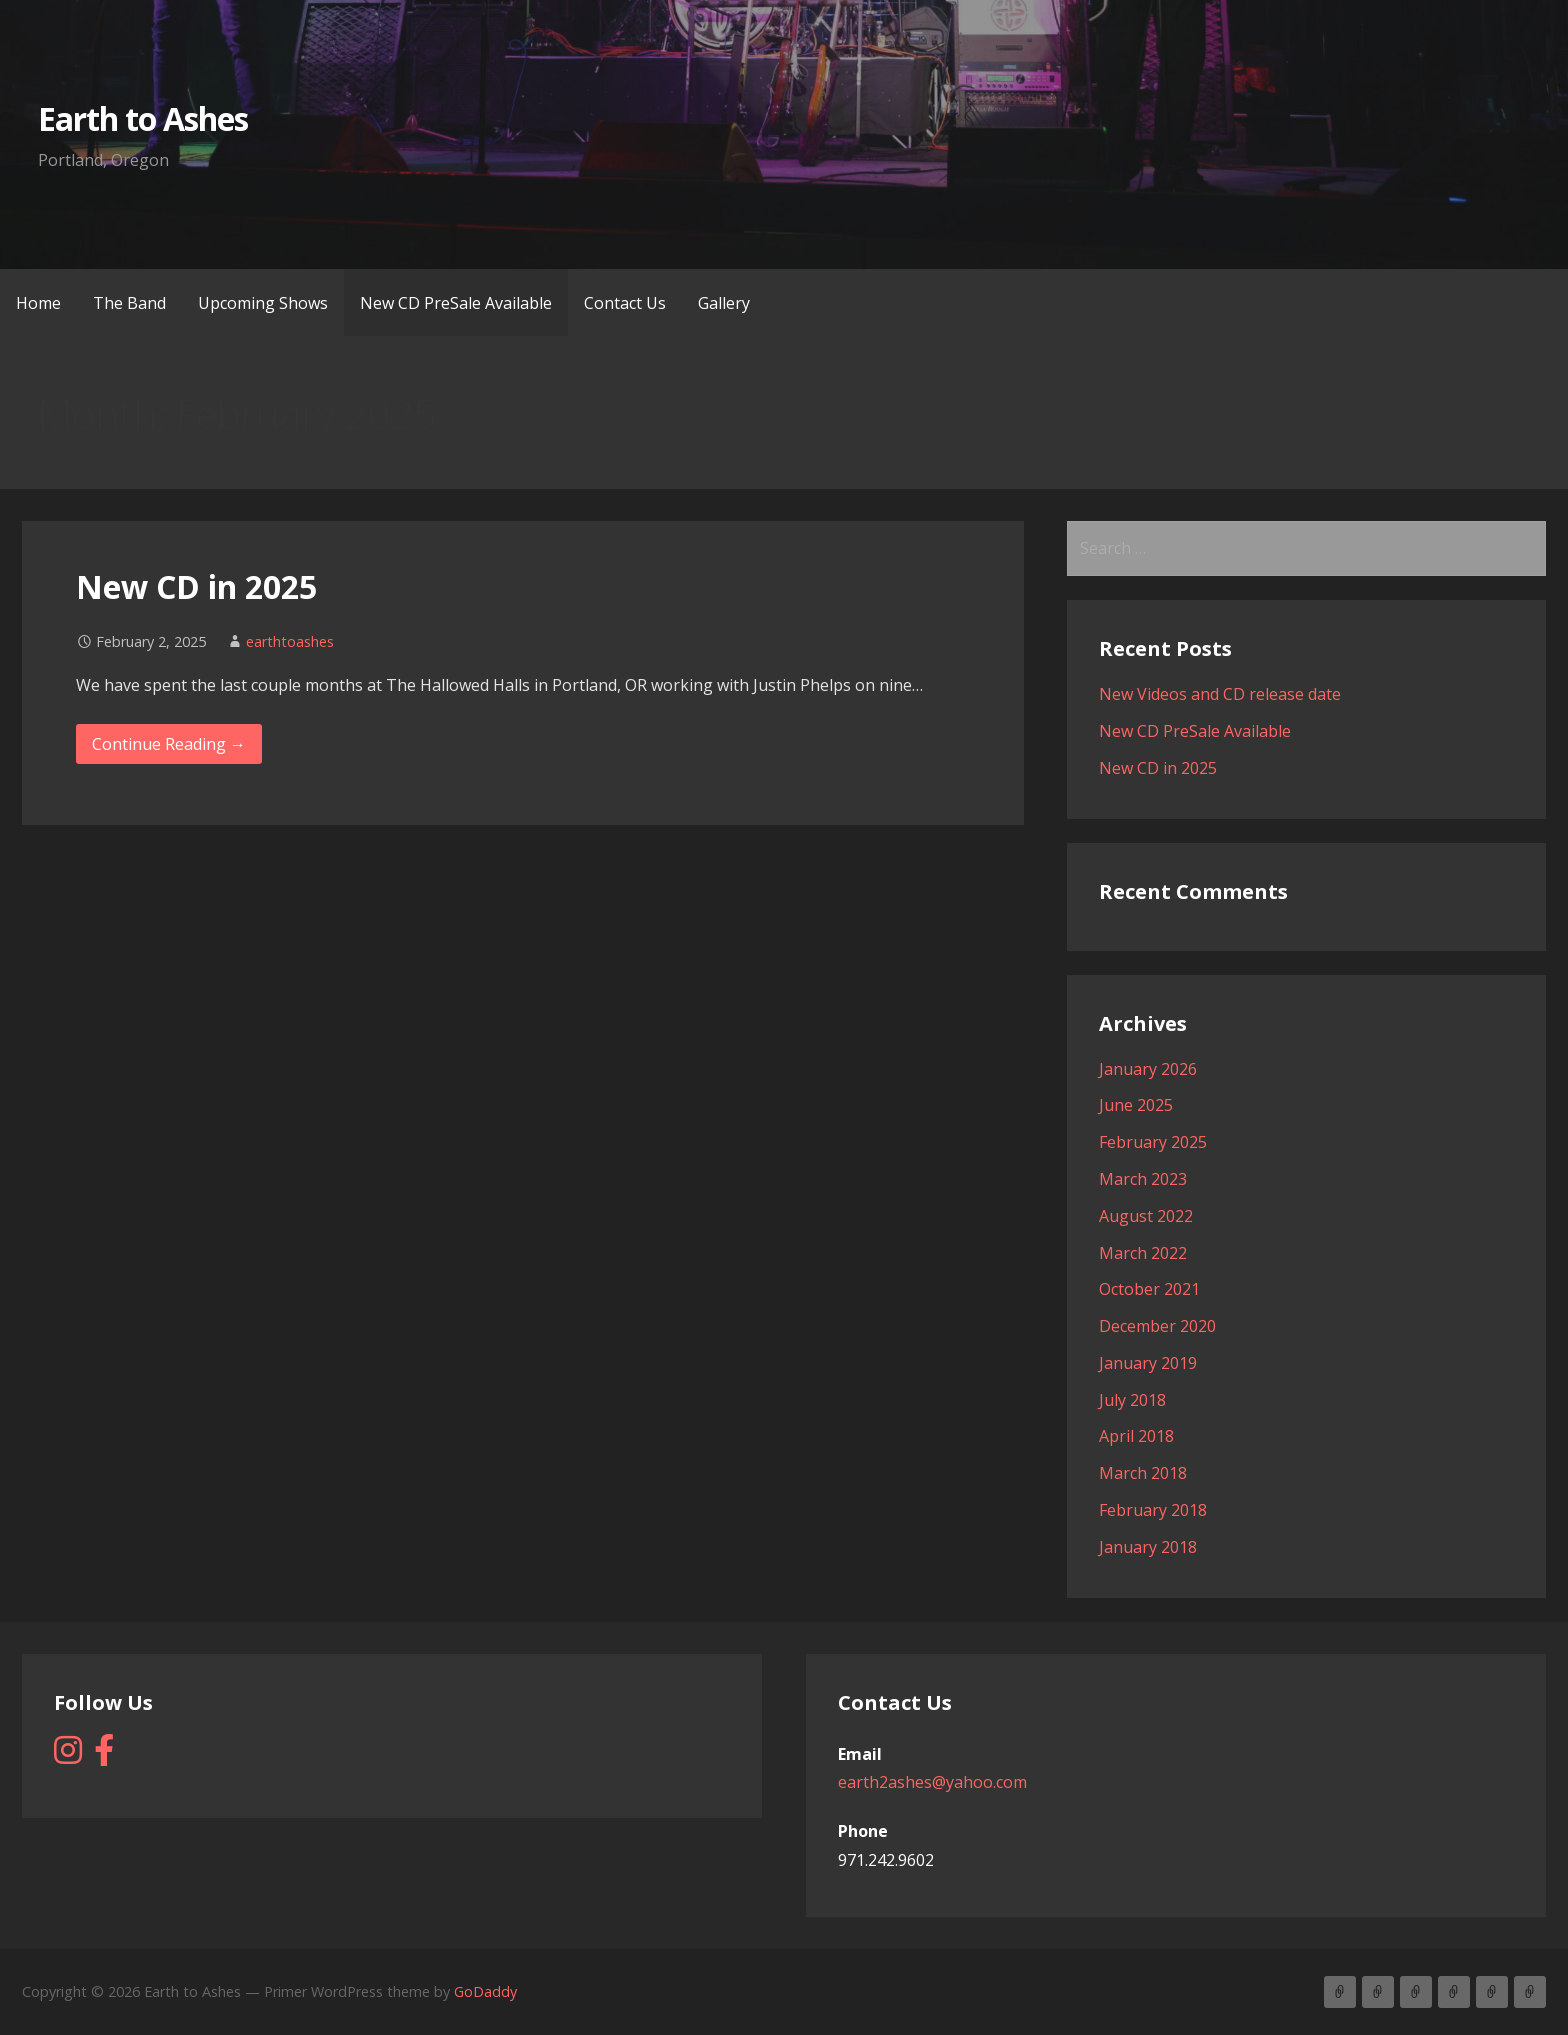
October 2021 (1149, 1289)
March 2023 (1143, 1179)
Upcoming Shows (263, 303)
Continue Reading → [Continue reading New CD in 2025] (169, 744)
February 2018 (1153, 1510)
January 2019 (1148, 1363)
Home (38, 303)
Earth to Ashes (143, 118)
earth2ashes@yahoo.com (932, 1782)
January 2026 (1148, 1069)
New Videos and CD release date (1220, 694)
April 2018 (1136, 1436)
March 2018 (1143, 1473)
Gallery (724, 303)
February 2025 (1153, 1142)
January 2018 (1148, 1547)
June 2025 (1136, 1105)
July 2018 (1132, 1400)
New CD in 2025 (196, 586)
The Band (129, 303)
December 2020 (1157, 1326)
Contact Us (625, 303)
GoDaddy (485, 1991)
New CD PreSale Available (456, 303)
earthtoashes (290, 641)
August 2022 (1146, 1216)
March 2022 (1143, 1253)
